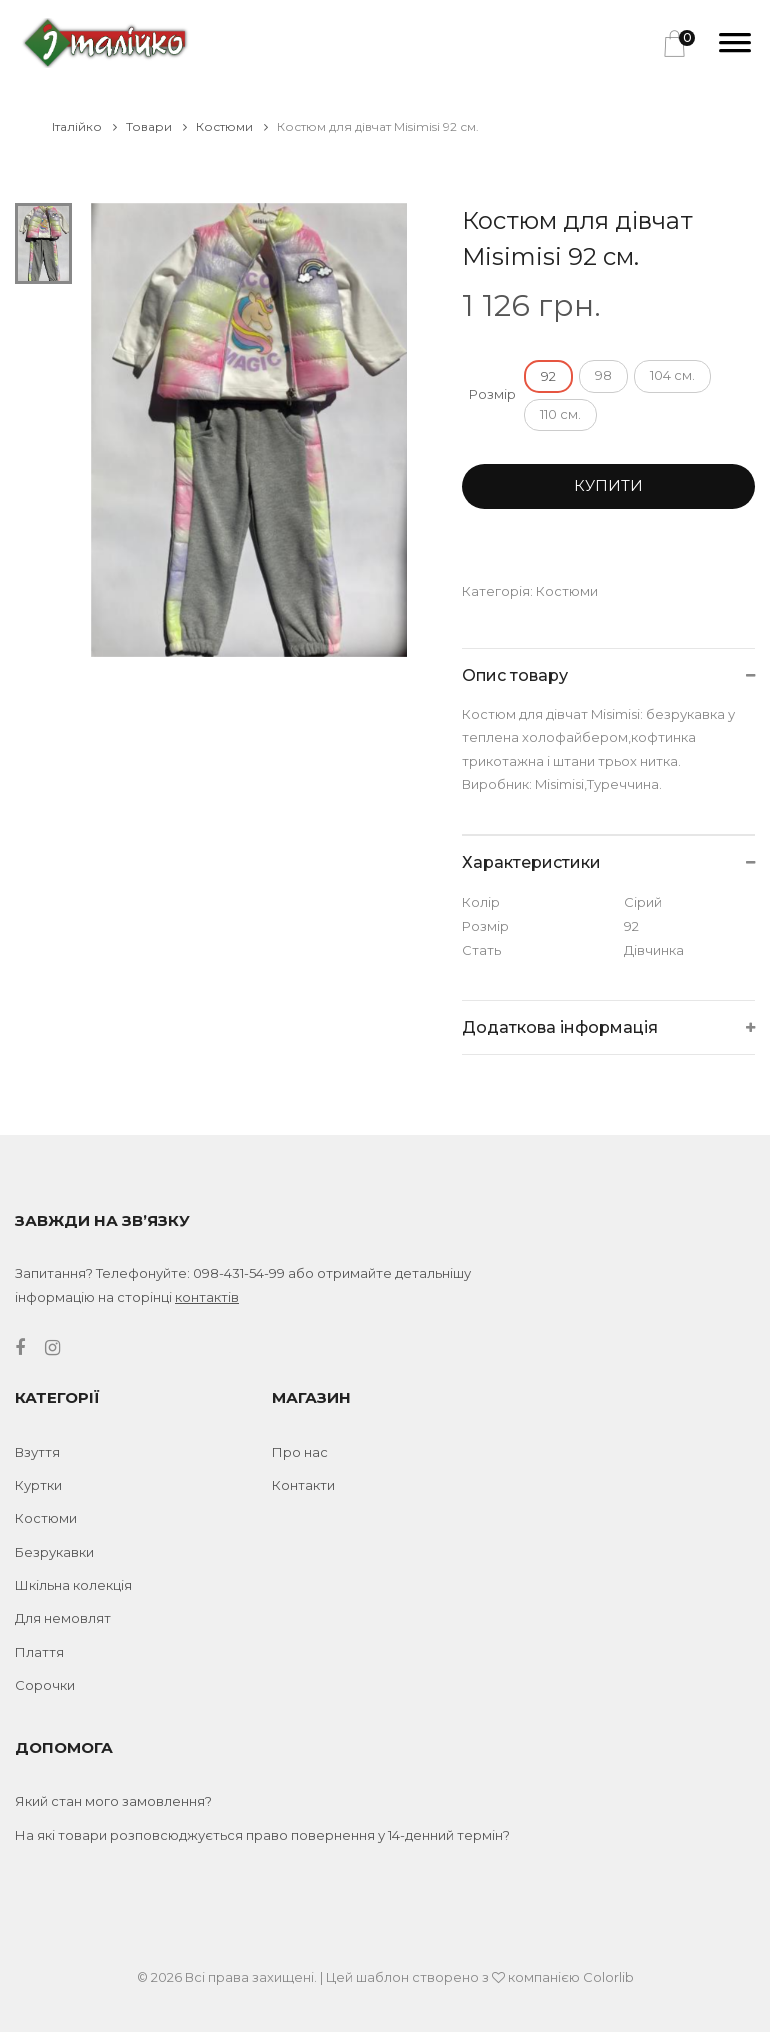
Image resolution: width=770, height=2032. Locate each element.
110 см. (560, 414)
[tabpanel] (249, 430)
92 (548, 376)
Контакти (303, 1485)
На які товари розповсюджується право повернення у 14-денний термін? (262, 1835)
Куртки (38, 1485)
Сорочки (45, 1685)
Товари (156, 126)
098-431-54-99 (239, 1273)
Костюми (232, 126)
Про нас (300, 1452)
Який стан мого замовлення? (113, 1801)
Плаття (39, 1652)
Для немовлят (63, 1618)
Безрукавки (54, 1552)
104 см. (672, 375)
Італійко (84, 126)
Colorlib (608, 1977)
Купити (608, 485)
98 (603, 375)
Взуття (37, 1452)
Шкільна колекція (73, 1585)
